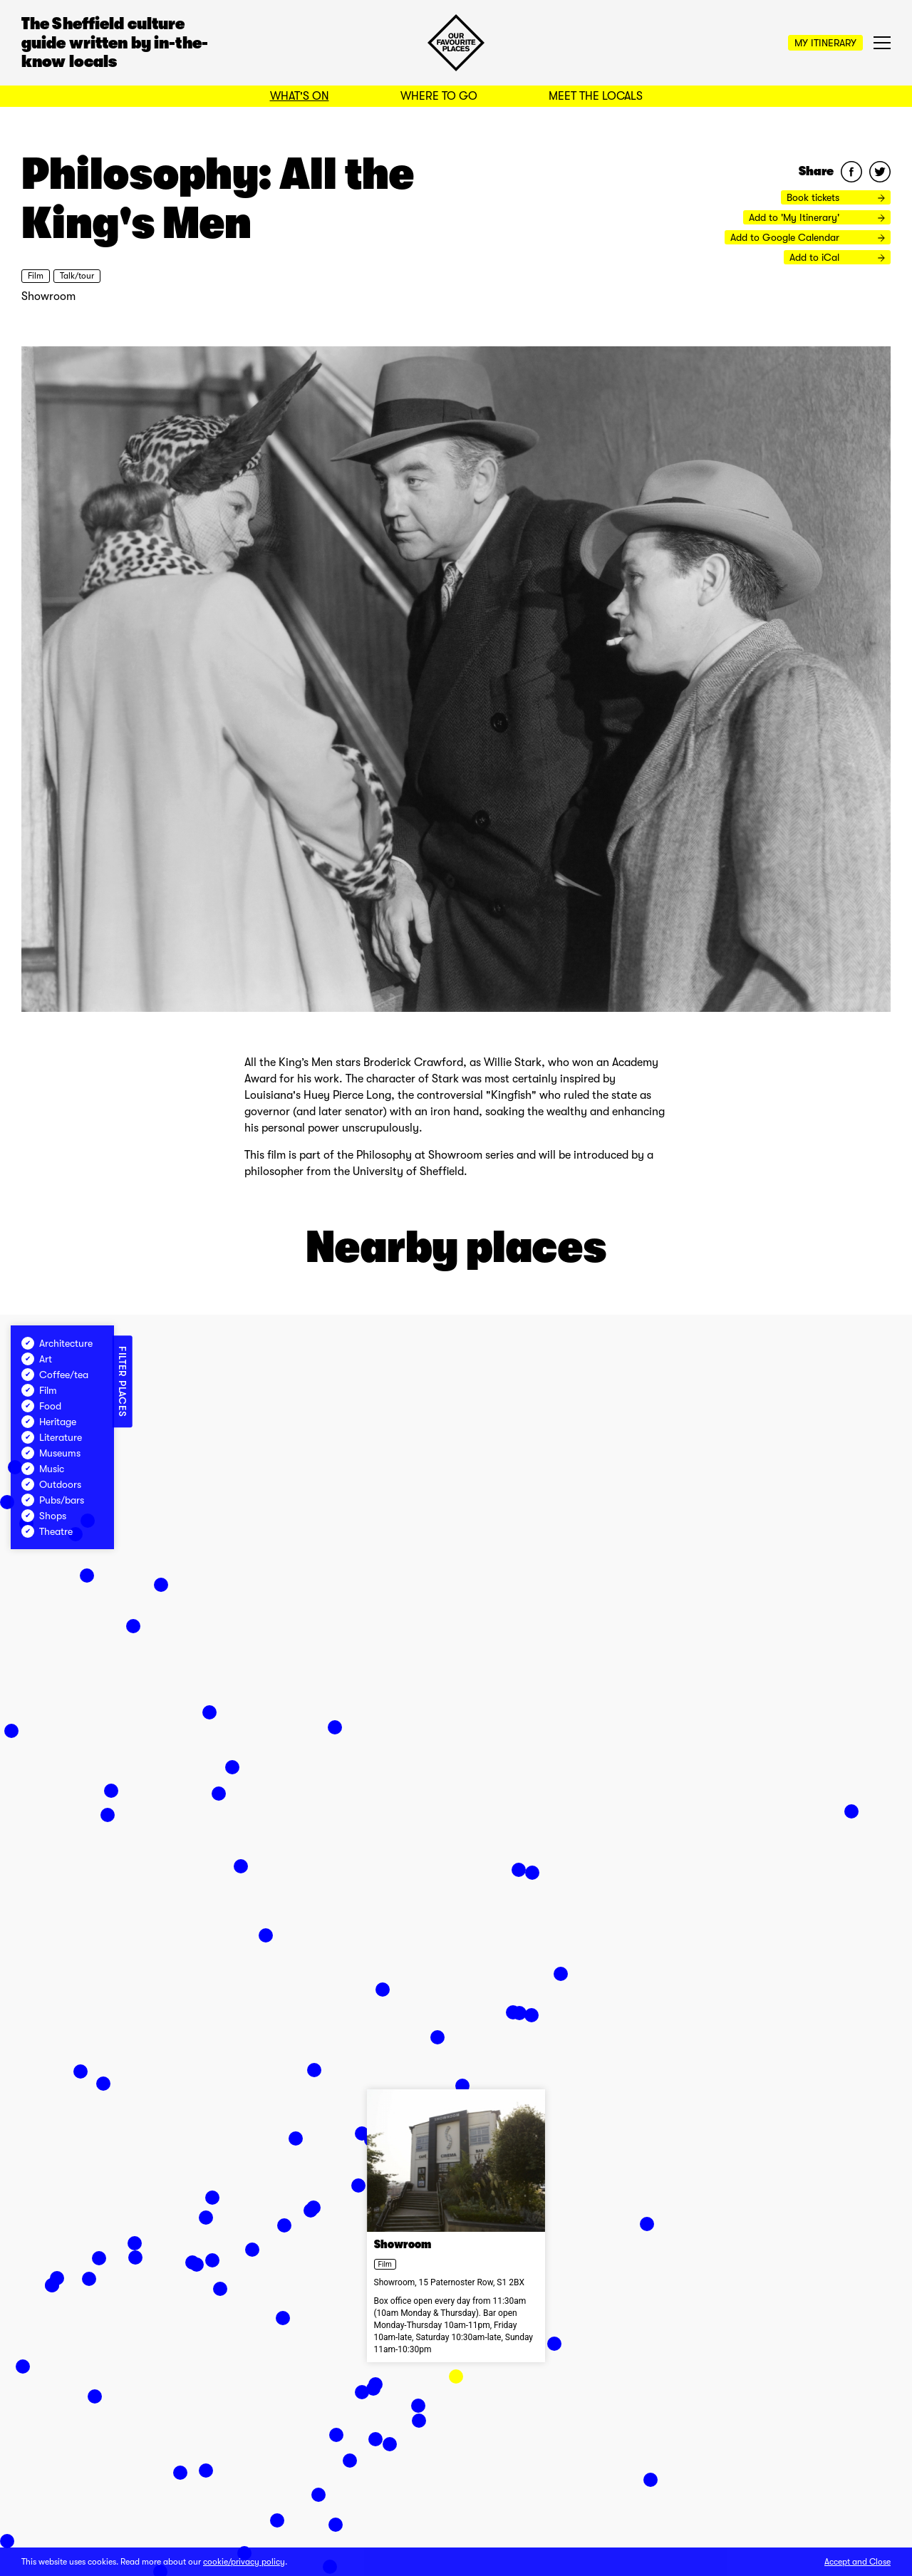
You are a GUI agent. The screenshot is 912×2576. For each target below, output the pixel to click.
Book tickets (836, 197)
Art (36, 1359)
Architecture (57, 1343)
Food (41, 1406)
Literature (51, 1437)
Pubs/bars (52, 1500)
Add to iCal (837, 257)
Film (35, 276)
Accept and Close (857, 2562)
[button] (456, 2376)
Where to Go (438, 96)
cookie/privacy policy (244, 2562)
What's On (299, 96)
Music (42, 1468)
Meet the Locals (596, 96)
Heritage (48, 1421)
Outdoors (51, 1484)
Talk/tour (77, 276)
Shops (43, 1515)
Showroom (48, 296)
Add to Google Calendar (807, 237)
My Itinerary (825, 42)
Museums (51, 1453)
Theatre (47, 1531)
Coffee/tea (54, 1374)
